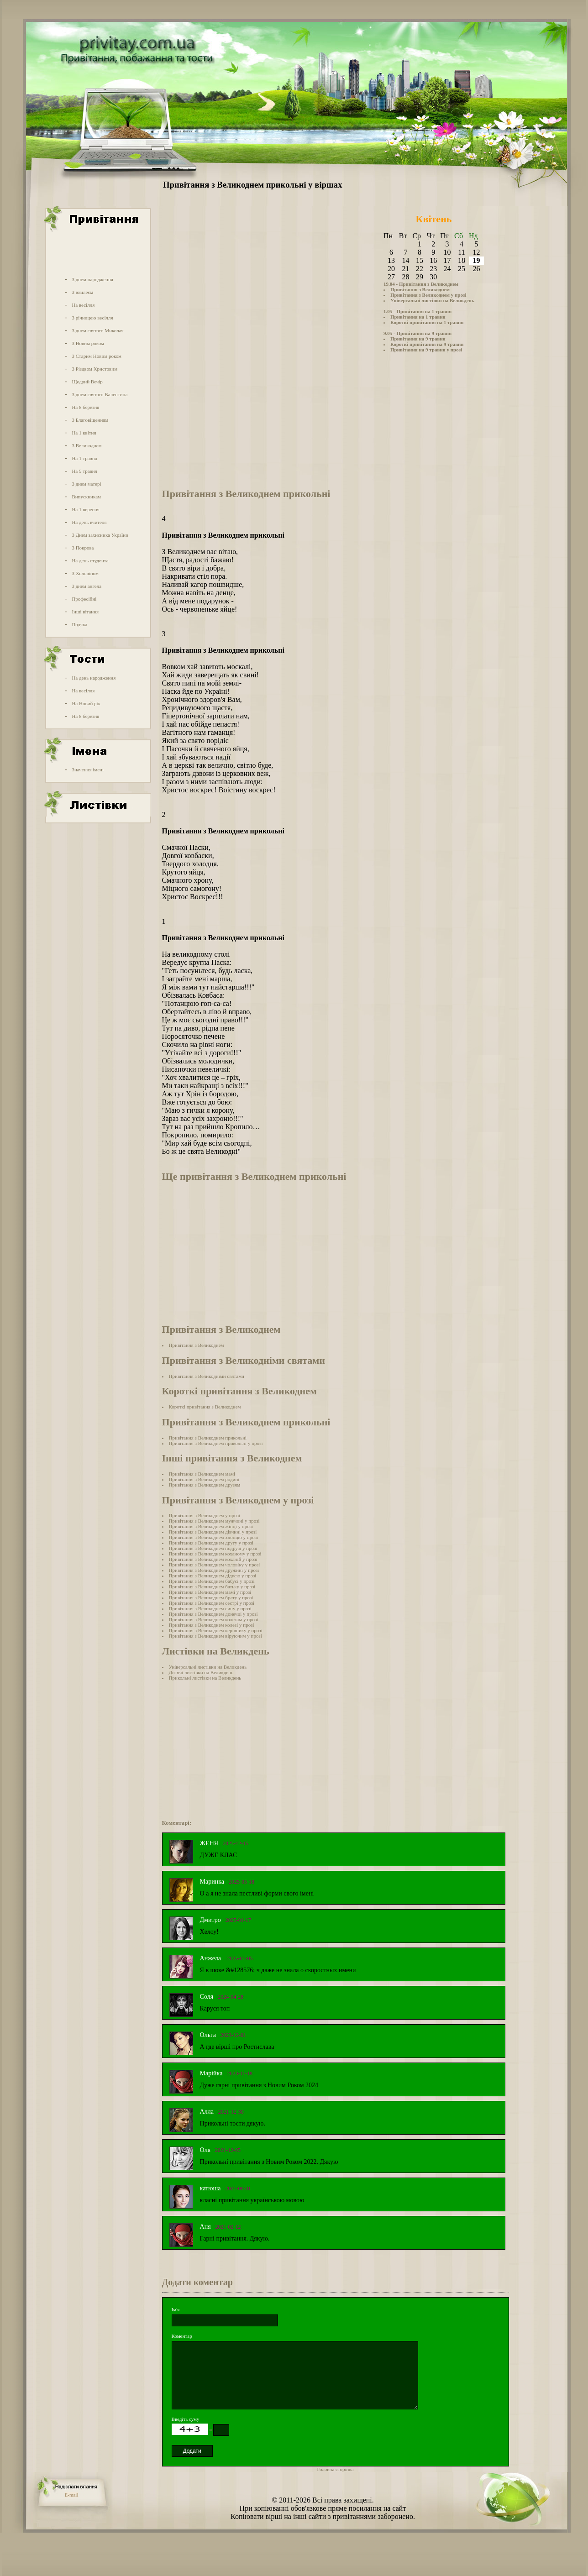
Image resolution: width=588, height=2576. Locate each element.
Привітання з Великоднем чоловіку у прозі (214, 1564)
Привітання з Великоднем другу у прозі (211, 1542)
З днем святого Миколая (97, 330)
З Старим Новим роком (96, 356)
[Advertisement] (97, 252)
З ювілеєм (82, 292)
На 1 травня (84, 458)
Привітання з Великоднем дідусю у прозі (213, 1575)
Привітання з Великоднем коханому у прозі (215, 1553)
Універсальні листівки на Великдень (432, 300)
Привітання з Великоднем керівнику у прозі (215, 1630)
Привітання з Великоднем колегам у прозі (213, 1619)
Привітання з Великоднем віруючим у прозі (215, 1636)
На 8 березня (85, 407)
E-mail (72, 2494)
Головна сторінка (335, 2469)
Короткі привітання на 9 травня (426, 344)
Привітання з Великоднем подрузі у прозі (213, 1548)
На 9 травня (84, 471)
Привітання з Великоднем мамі (202, 1473)
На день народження (94, 678)
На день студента (90, 560)
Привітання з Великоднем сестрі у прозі (212, 1603)
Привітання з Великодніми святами (206, 1376)
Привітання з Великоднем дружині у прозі (214, 1570)
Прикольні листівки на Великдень (205, 1678)
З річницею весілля (92, 317)
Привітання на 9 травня (418, 338)
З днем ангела (86, 586)
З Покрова (83, 547)
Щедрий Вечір (87, 381)
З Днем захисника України (100, 535)
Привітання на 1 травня (418, 316)
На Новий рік (86, 703)
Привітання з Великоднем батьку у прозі (212, 1586)
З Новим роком (88, 343)
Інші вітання (85, 611)
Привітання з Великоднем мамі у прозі (210, 1592)
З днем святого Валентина (99, 394)
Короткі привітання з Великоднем (205, 1406)
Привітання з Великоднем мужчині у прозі (214, 1521)
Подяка (79, 624)
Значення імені (88, 769)
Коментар (182, 2336)
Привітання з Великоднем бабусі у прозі (212, 1581)
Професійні (84, 599)
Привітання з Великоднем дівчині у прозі (213, 1531)
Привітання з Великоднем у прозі (428, 295)
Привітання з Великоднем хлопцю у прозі (213, 1537)
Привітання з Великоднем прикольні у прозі (216, 1443)
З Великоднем (86, 445)
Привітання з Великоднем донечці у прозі (213, 1614)
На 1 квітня (84, 432)
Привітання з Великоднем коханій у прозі (213, 1559)
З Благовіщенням (90, 420)
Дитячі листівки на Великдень (201, 1672)
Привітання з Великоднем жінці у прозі (211, 1526)
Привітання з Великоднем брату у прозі (211, 1597)
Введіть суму (186, 2419)
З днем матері (86, 484)
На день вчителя (89, 522)
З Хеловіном (85, 573)
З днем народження (92, 279)
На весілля (83, 305)
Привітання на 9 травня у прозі (426, 349)
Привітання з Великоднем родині (204, 1479)
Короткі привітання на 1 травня (426, 322)
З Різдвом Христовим (94, 369)
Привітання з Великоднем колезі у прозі (211, 1625)
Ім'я (176, 2309)
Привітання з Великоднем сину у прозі (210, 1608)
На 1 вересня (85, 509)
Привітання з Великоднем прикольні (208, 1437)
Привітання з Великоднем (420, 289)
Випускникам (86, 496)
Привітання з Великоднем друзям (205, 1484)
